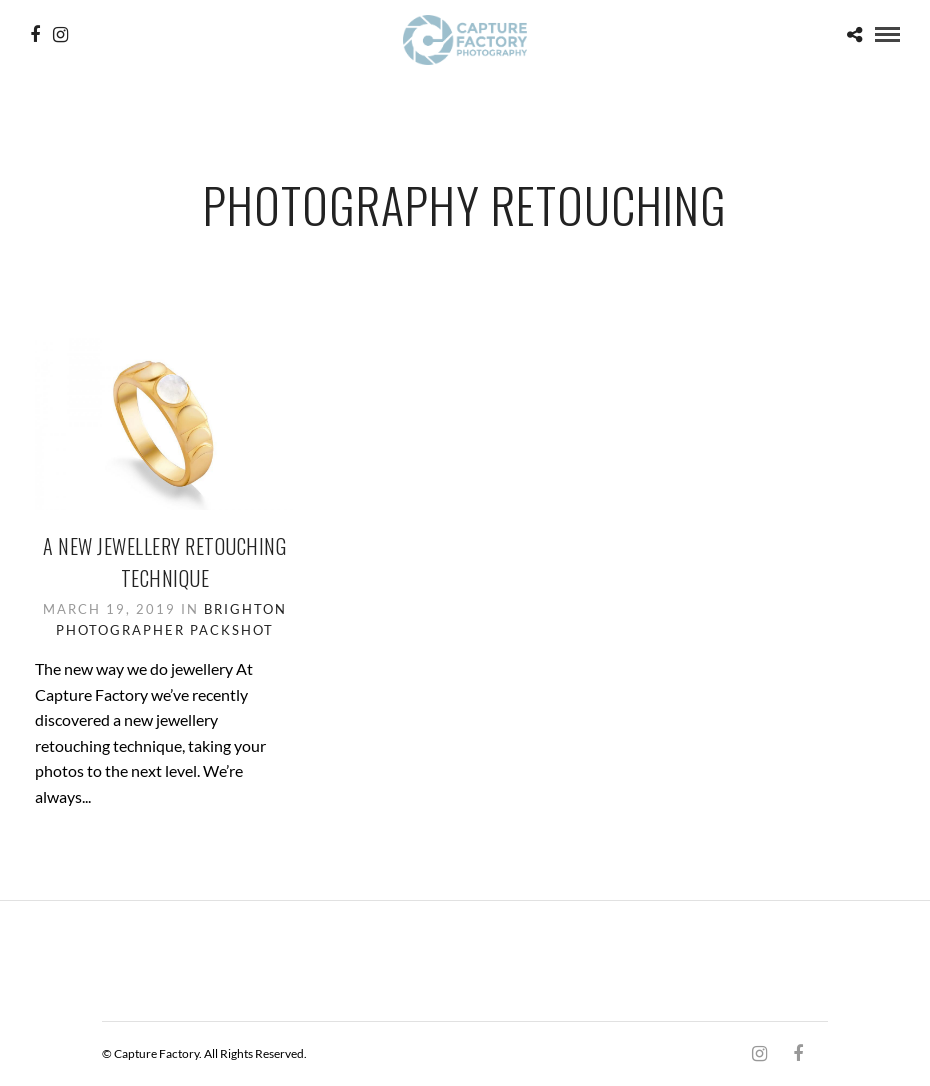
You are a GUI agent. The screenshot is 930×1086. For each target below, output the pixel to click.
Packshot (232, 630)
